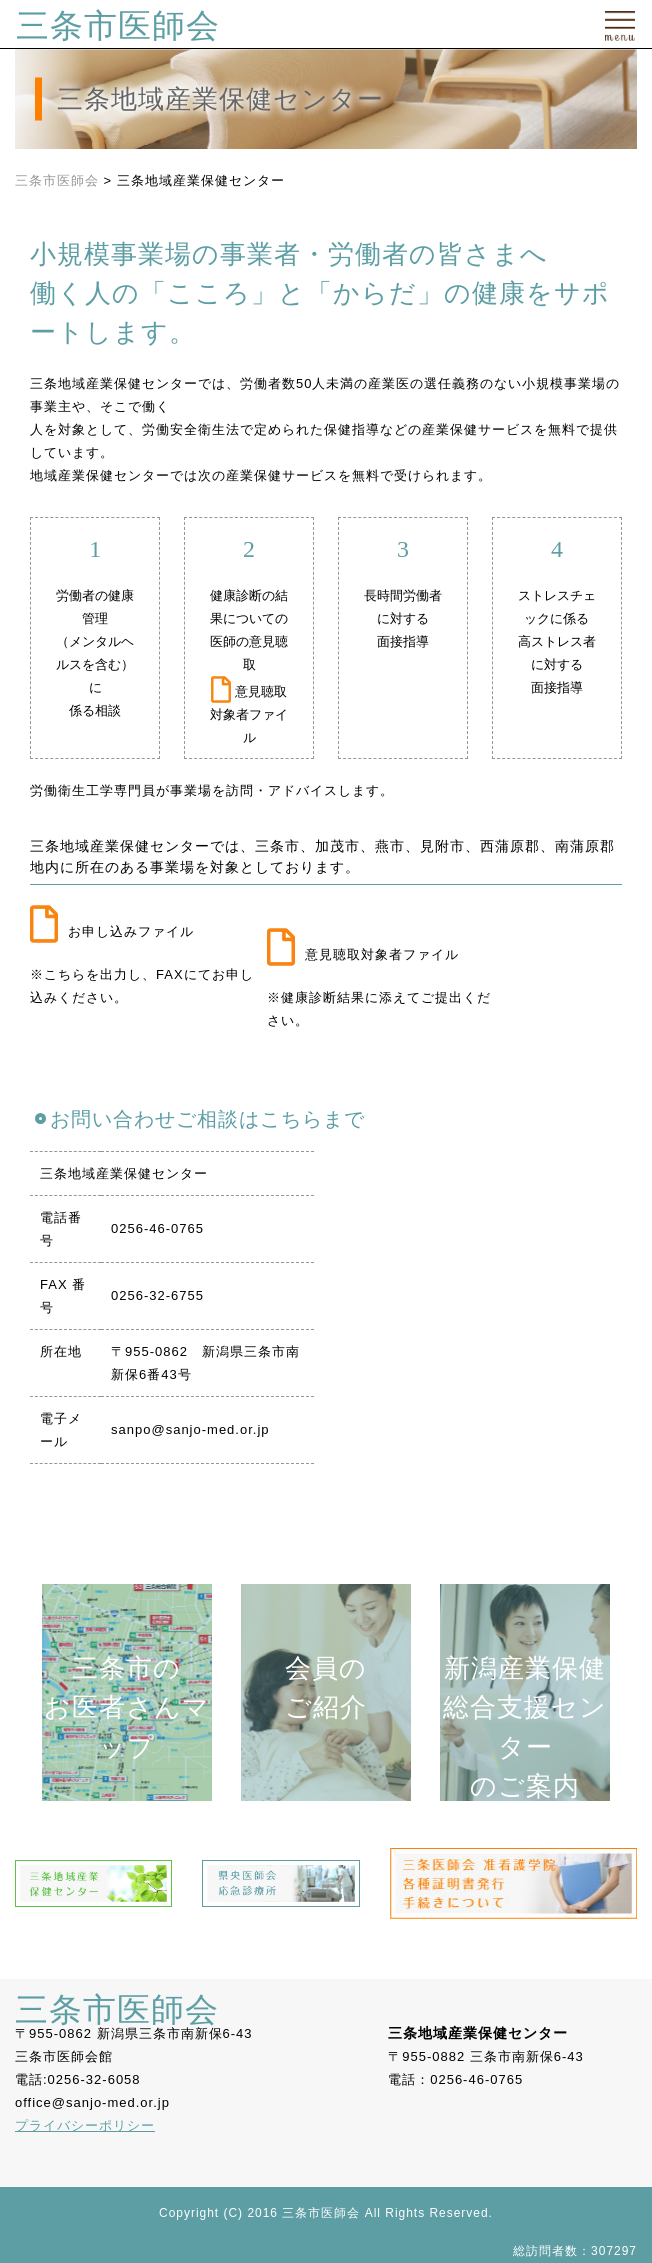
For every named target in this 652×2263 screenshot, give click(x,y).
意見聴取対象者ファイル (249, 714)
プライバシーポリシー (85, 2125)
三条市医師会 (118, 26)
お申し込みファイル (112, 931)
